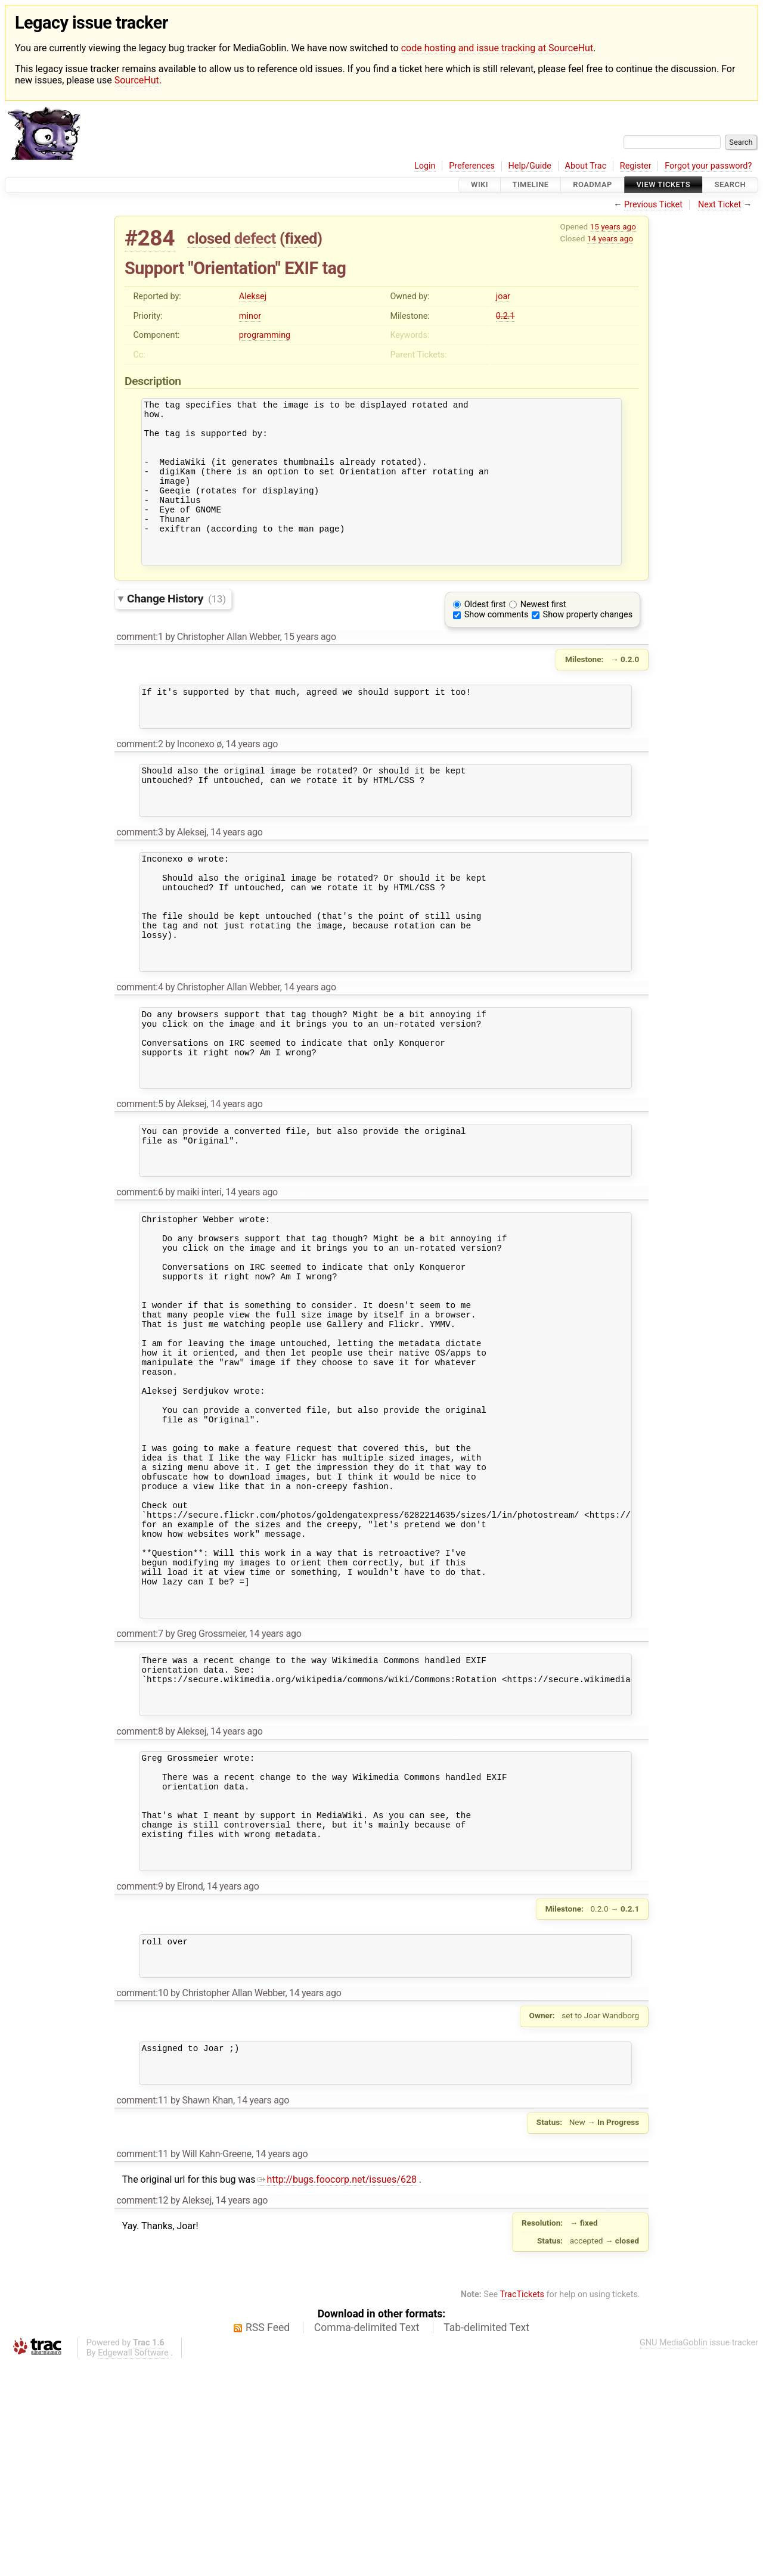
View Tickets (663, 185)
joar (503, 296)
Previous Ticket (653, 205)
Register (636, 166)
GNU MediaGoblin (674, 2555)
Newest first (543, 635)
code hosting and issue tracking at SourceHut (497, 48)
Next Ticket (719, 205)
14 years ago (610, 238)
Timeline (531, 185)
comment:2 (139, 781)
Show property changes (587, 645)
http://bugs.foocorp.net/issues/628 (337, 2392)
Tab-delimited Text (486, 2540)
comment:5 (139, 1186)
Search (730, 185)
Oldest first (485, 635)
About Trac (586, 166)
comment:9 (139, 2084)
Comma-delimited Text (367, 2540)
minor (250, 316)
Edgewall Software (133, 2566)
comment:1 (139, 667)
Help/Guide (529, 166)
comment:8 (139, 1908)
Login (425, 166)
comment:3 (139, 878)
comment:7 (139, 1800)
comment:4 (139, 1055)
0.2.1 (505, 316)
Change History (176, 629)
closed (209, 238)
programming (264, 335)
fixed (300, 238)
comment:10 (142, 2198)
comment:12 (142, 2413)
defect (255, 238)
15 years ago (613, 226)
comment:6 (139, 1283)
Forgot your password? (708, 166)
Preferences (472, 166)
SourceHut (136, 80)
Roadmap (592, 185)
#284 (150, 238)
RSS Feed (268, 2540)
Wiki (479, 185)
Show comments (496, 645)
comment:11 (142, 2313)
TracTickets (522, 2507)
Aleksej (252, 296)
